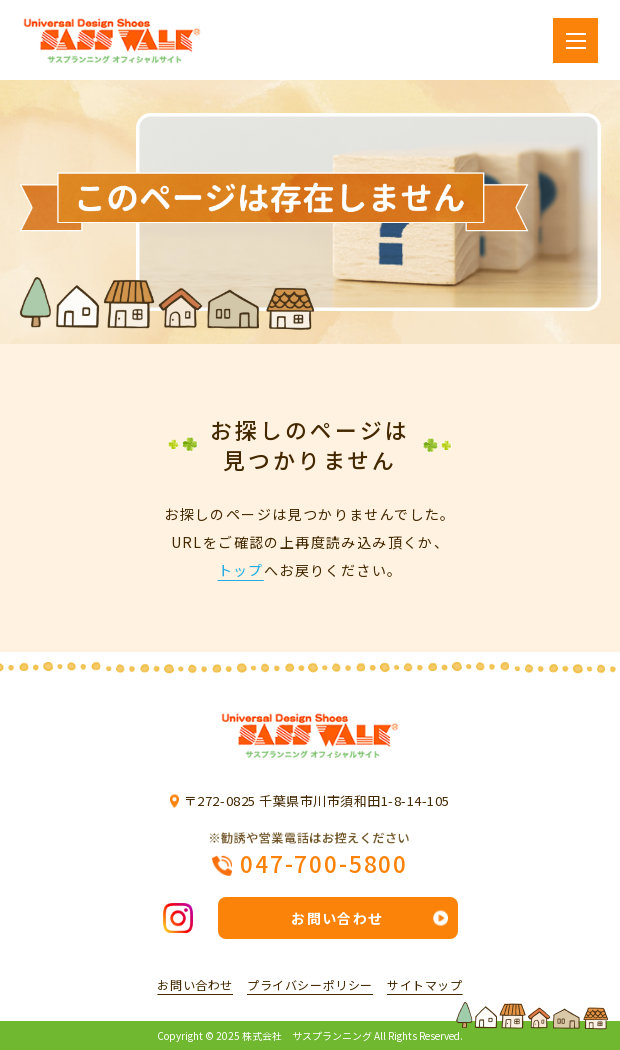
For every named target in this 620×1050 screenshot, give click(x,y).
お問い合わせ (337, 918)
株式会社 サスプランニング (307, 1035)
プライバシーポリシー (310, 985)
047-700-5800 (324, 862)
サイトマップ (425, 985)
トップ (241, 570)
